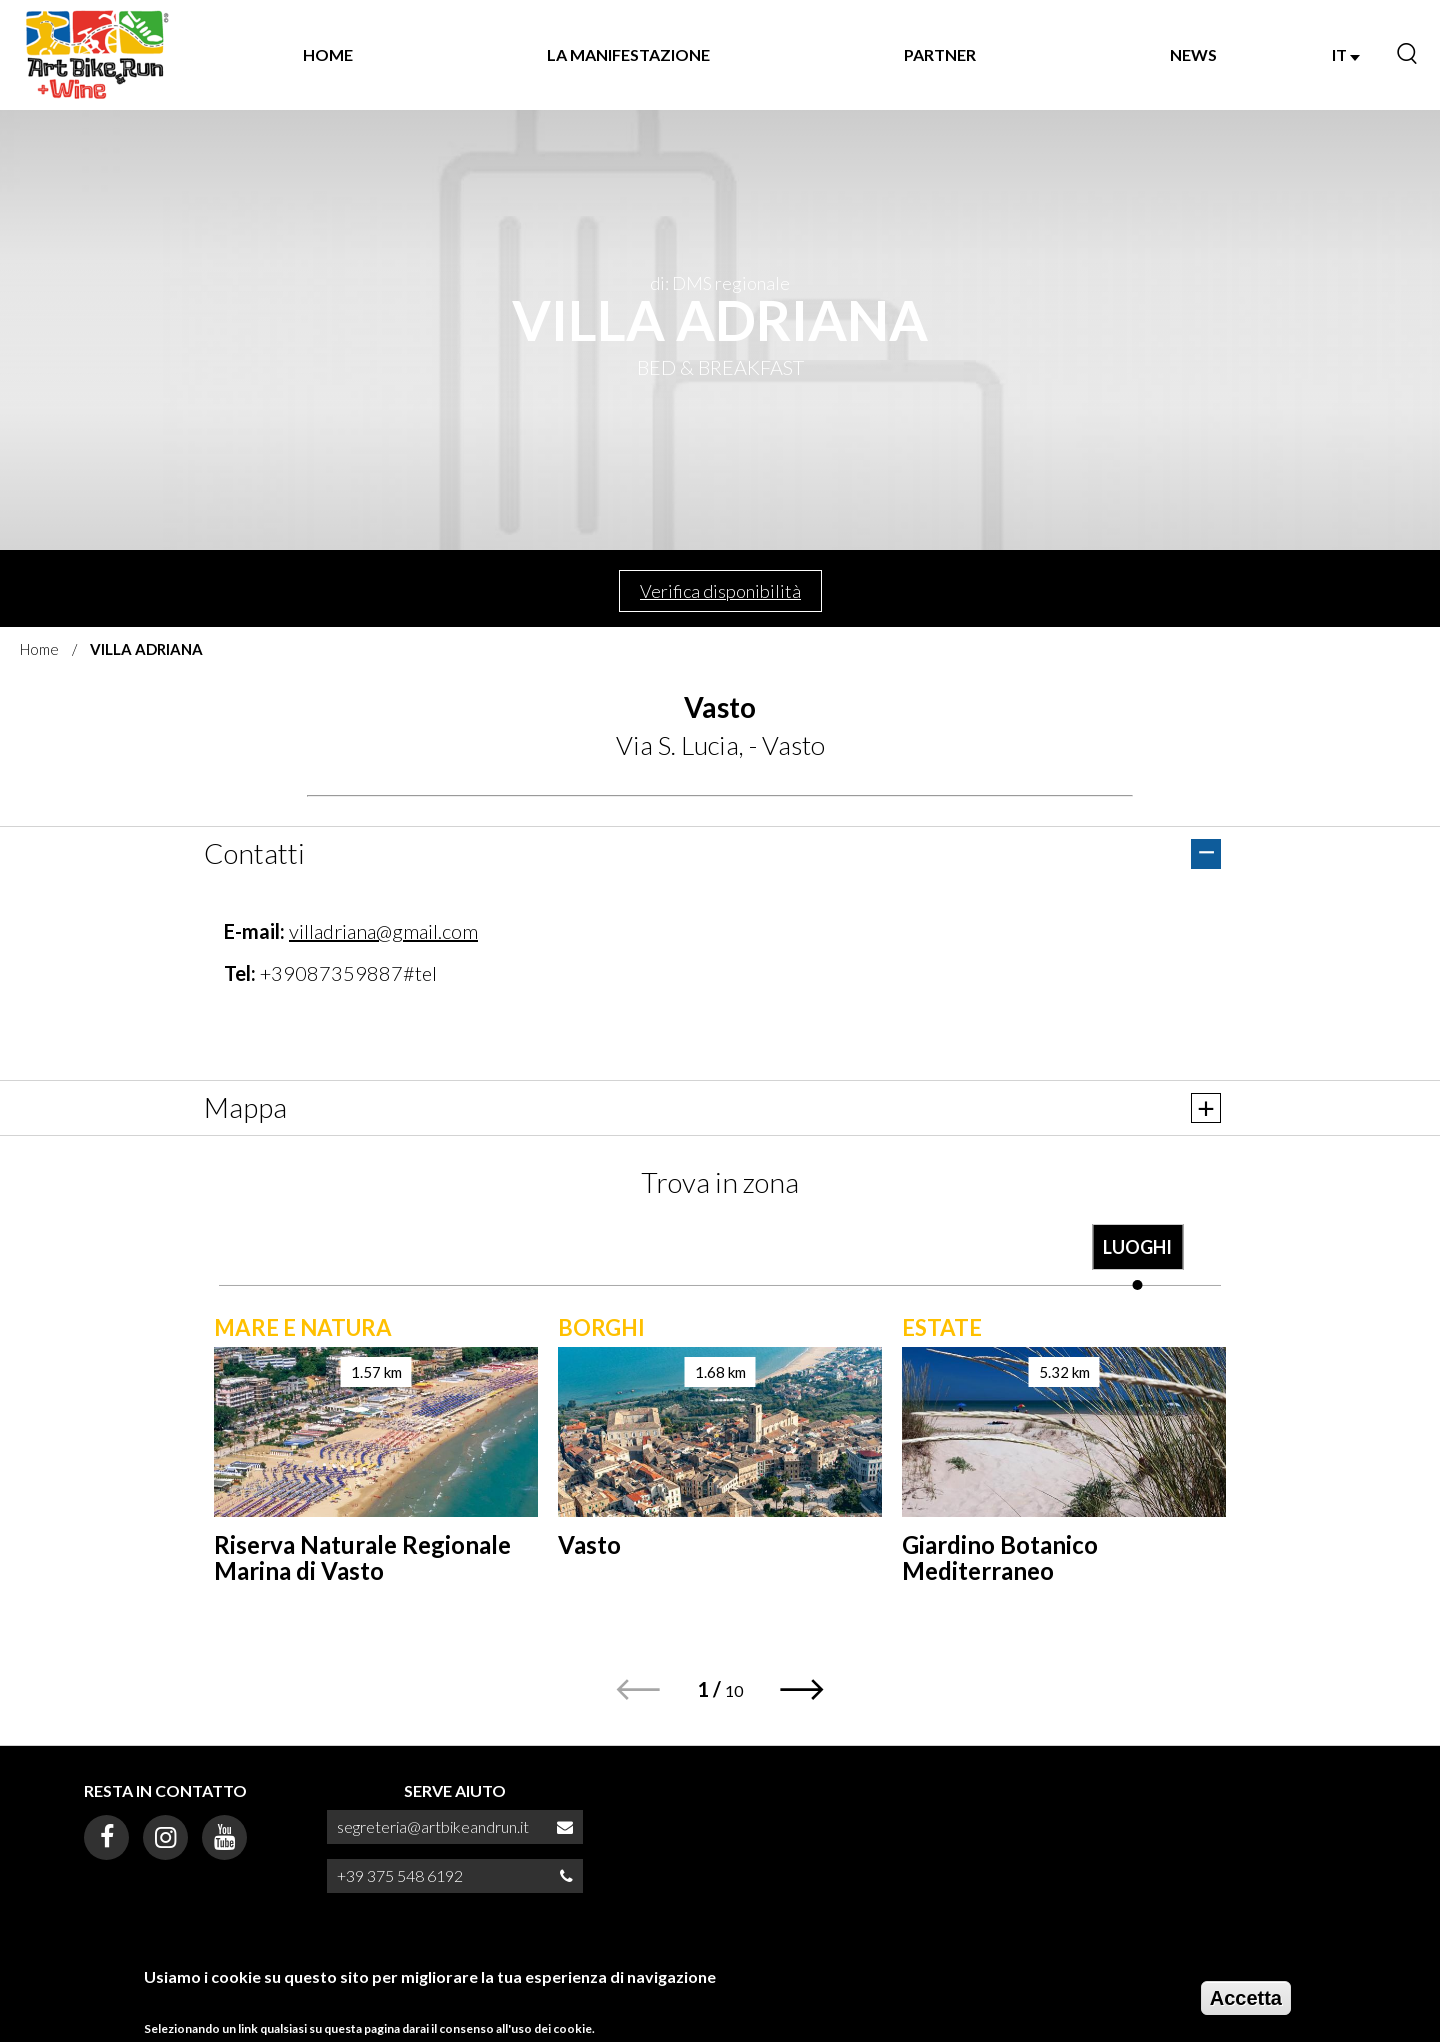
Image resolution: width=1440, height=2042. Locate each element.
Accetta (1246, 2000)
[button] (802, 1689)
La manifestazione (628, 54)
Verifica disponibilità (720, 591)
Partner (940, 54)
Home (328, 54)
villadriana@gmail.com (383, 931)
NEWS (1193, 54)
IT (1346, 54)
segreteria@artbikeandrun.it (433, 1826)
